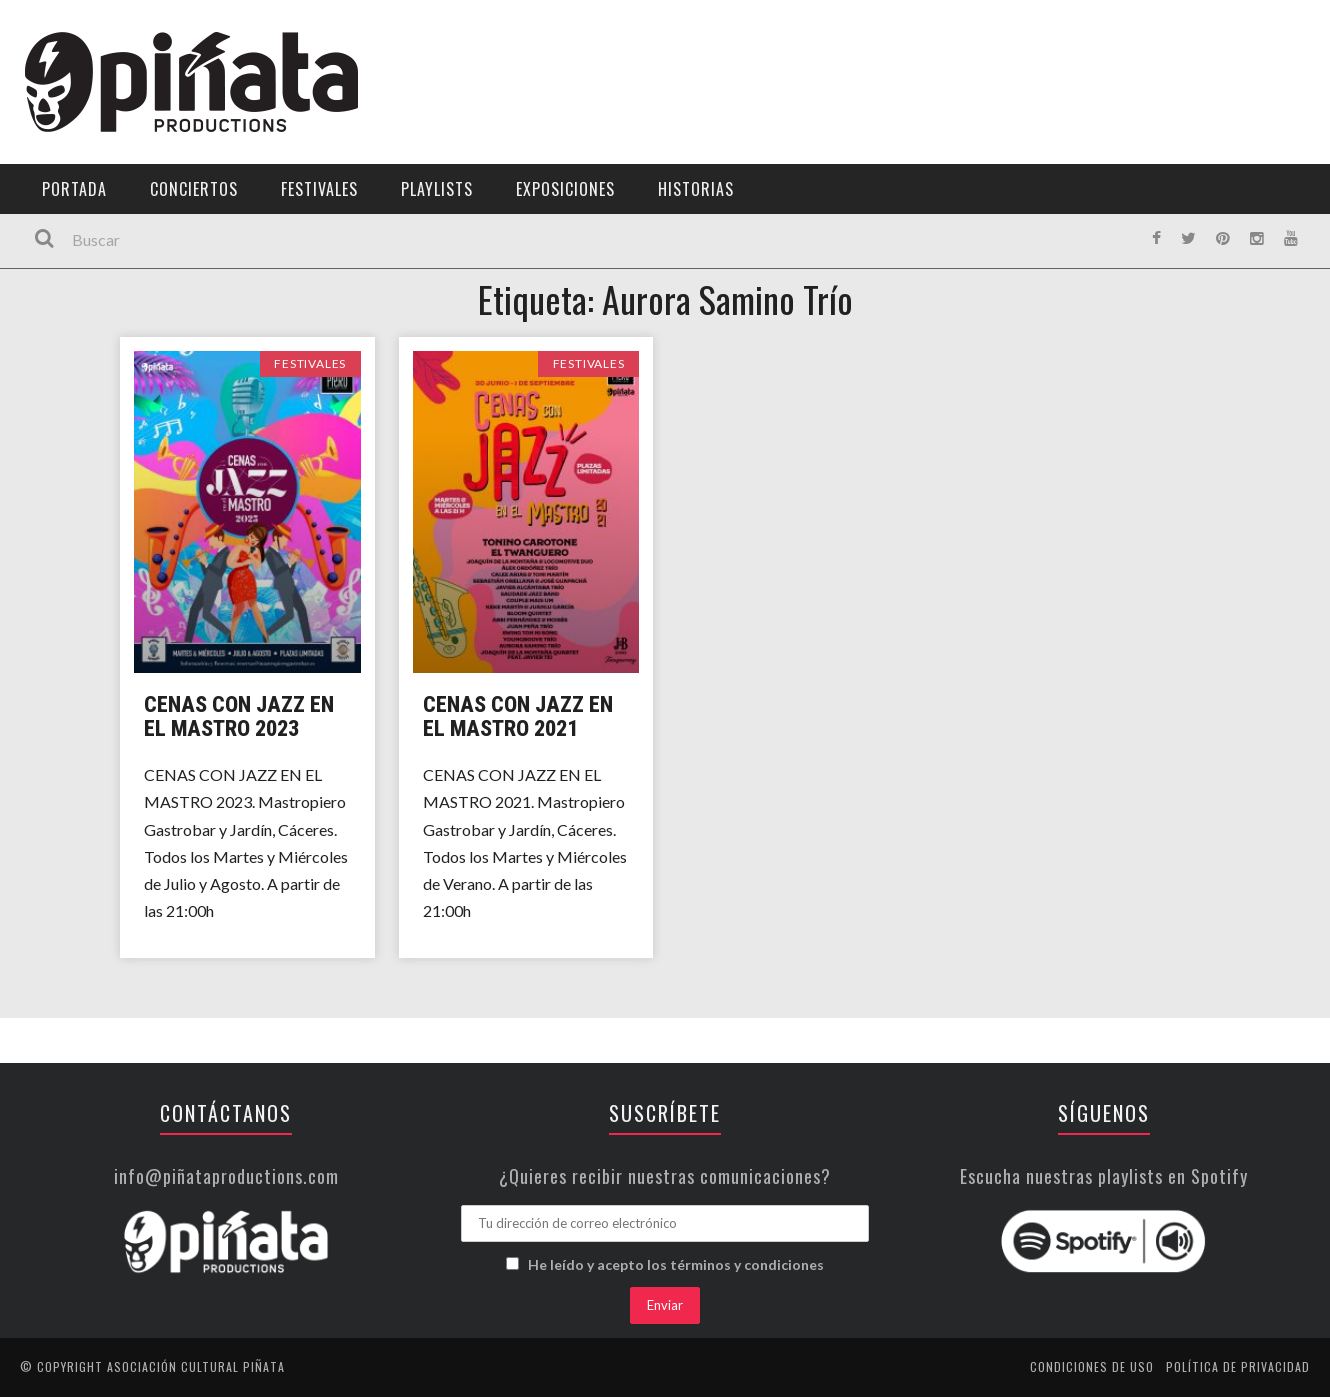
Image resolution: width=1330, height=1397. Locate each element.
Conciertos (194, 189)
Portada (74, 189)
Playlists (437, 189)
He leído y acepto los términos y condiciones (676, 1264)
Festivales (319, 189)
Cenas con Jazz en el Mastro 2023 (239, 716)
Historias (696, 189)
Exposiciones (565, 189)
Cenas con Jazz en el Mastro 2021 (518, 716)
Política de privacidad (1238, 1366)
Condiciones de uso (1092, 1366)
